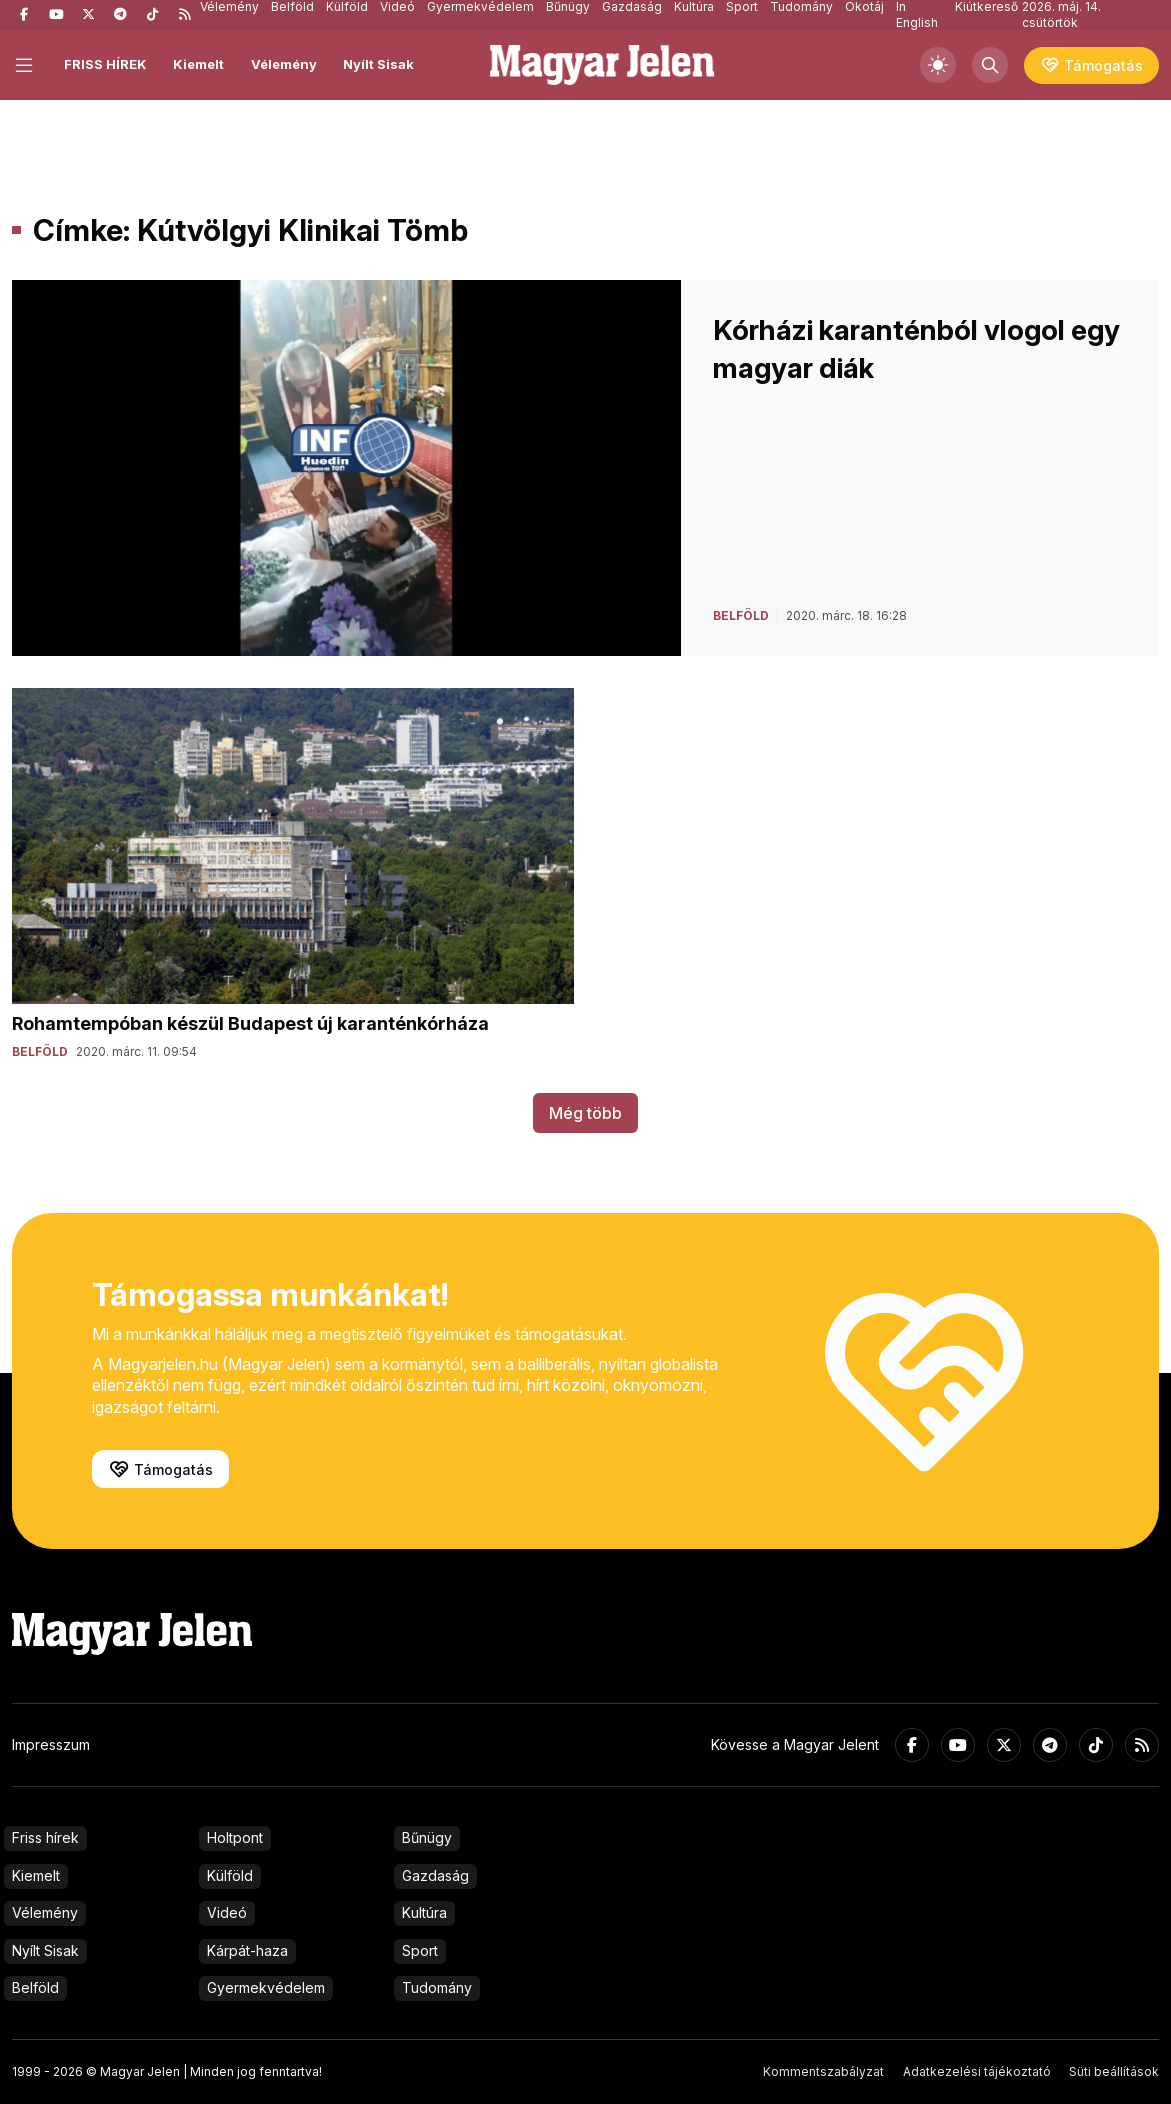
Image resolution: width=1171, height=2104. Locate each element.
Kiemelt (198, 64)
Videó (227, 1912)
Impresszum (51, 1744)
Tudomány (437, 1987)
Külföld (230, 1875)
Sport (420, 1950)
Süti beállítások (1114, 2071)
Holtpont (235, 1837)
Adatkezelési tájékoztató (977, 2071)
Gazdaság (435, 1875)
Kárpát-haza (247, 1950)
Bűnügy (427, 1837)
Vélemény (284, 64)
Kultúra (424, 1912)
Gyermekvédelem (266, 1987)
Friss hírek (45, 1837)
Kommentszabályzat (823, 2071)
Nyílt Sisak (378, 64)
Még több (585, 1113)
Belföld (35, 1987)
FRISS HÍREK (105, 64)
